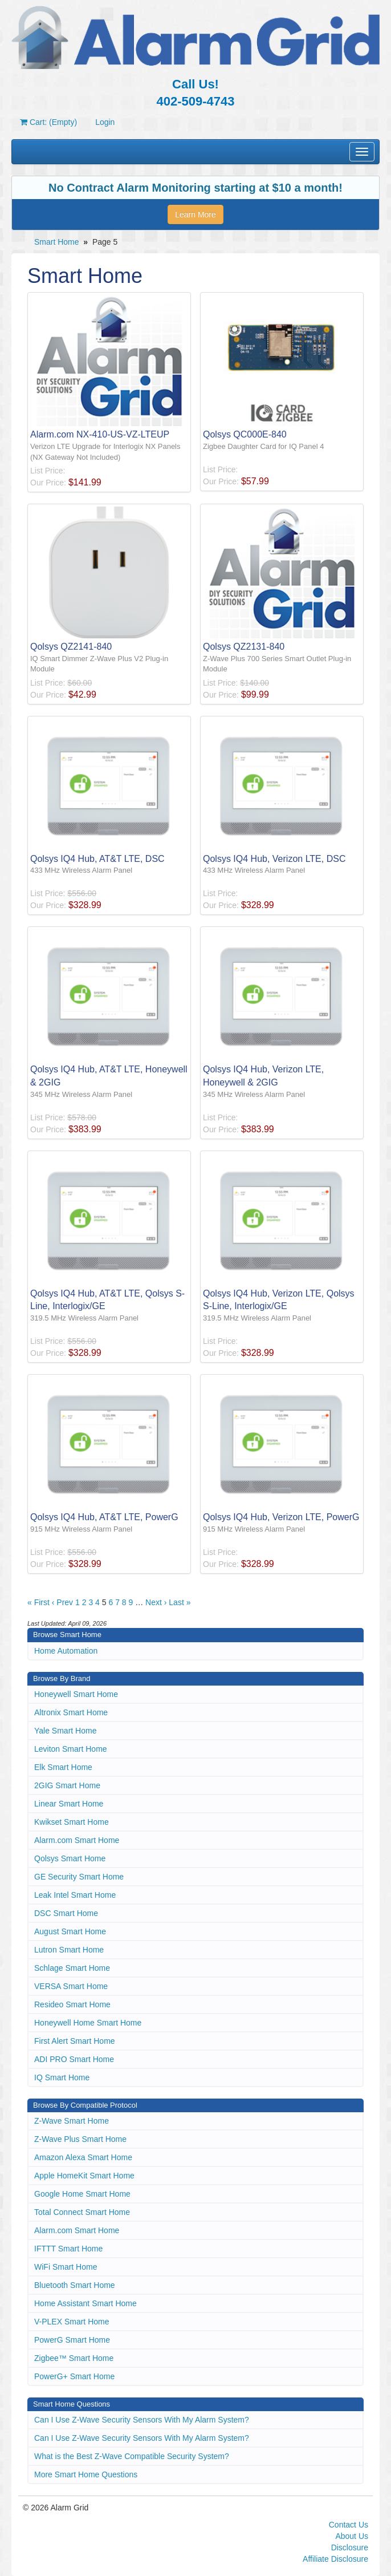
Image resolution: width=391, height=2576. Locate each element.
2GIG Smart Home (67, 1785)
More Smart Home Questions (85, 2474)
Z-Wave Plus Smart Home (80, 2139)
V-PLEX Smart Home (71, 2321)
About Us (351, 2536)
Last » (179, 1602)
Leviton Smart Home (70, 1748)
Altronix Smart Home (71, 1712)
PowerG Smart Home (72, 2339)
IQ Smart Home (61, 2077)
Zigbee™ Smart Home (73, 2358)
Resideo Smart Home (72, 2004)
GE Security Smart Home (79, 1876)
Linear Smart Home (68, 1803)
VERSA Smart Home (71, 1986)
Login (105, 122)
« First (38, 1602)
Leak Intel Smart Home (75, 1894)
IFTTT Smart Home (68, 2248)
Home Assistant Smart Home (85, 2303)
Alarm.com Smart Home (76, 1840)
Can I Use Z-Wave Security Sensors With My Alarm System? (141, 2419)
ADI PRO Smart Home (74, 2059)
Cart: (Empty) (48, 122)
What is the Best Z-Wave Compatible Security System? (131, 2456)
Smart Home (56, 241)
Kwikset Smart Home (71, 1821)
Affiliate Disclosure (335, 2558)
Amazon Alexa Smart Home (83, 2157)
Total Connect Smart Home (82, 2212)
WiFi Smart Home (65, 2266)
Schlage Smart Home (72, 1967)
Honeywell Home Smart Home (87, 2022)
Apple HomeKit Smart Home (84, 2175)
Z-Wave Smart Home (71, 2120)
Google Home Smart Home (82, 2193)
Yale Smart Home (65, 1730)
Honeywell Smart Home (76, 1694)
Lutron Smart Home (69, 1949)
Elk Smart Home (63, 1767)
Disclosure (349, 2547)
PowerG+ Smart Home (74, 2376)
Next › (155, 1602)
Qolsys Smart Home (69, 1858)
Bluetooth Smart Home (74, 2285)
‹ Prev (62, 1602)
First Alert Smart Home (74, 2041)
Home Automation (65, 1650)
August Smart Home (70, 1931)
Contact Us (348, 2524)
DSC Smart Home (66, 1913)
